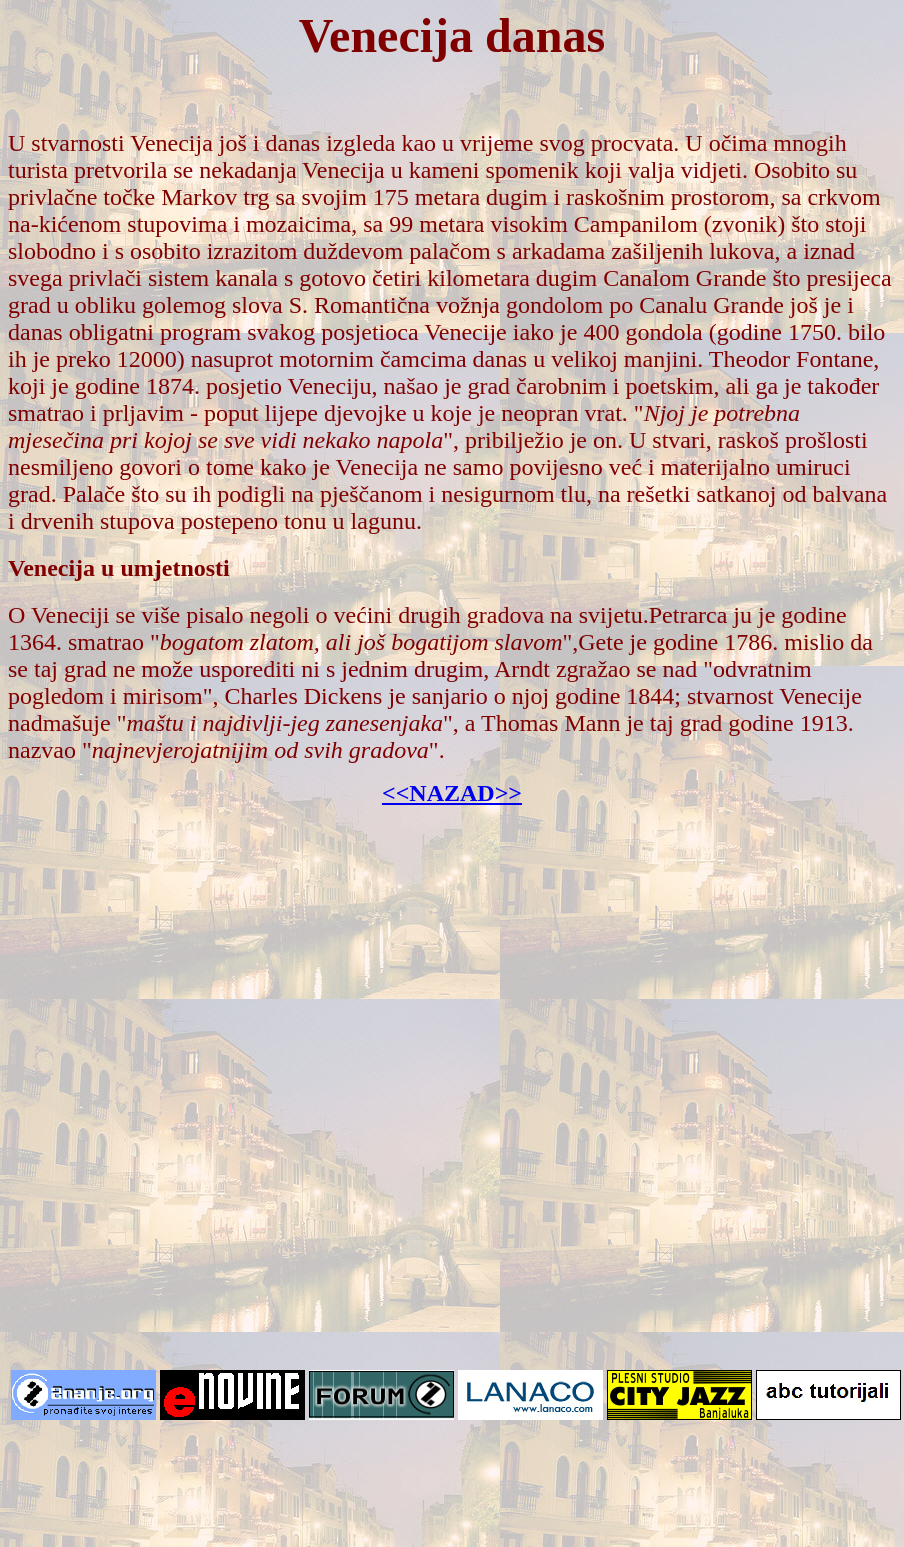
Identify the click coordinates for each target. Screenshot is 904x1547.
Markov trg (215, 197)
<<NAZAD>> (452, 793)
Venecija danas (452, 35)
